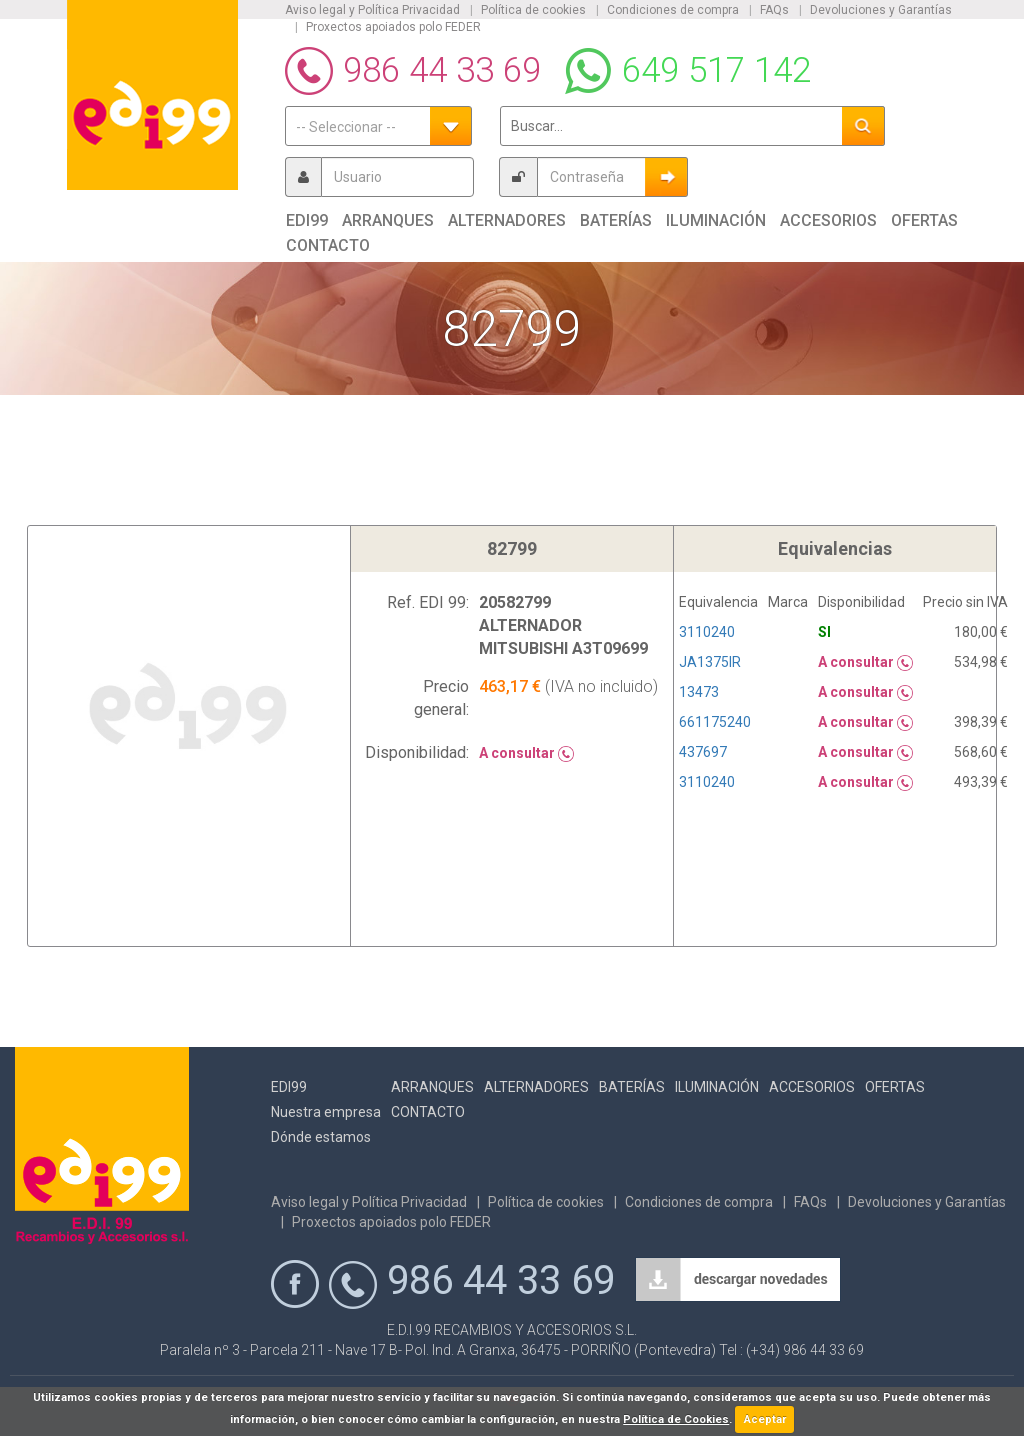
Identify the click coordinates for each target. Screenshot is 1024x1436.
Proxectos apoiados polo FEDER (393, 27)
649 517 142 (716, 70)
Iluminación (717, 1087)
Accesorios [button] (828, 220)
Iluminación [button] (716, 220)
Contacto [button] (328, 245)
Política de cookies (533, 10)
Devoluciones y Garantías (881, 10)
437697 (703, 752)
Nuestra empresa (326, 1112)
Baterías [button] (616, 220)
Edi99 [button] (307, 220)
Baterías (632, 1087)
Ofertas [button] (924, 220)
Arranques (432, 1087)
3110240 (707, 632)
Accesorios (812, 1087)
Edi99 (289, 1087)
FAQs (774, 10)
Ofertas (895, 1087)
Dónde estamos (321, 1137)
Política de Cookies (676, 1419)
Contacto (428, 1112)
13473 (699, 692)
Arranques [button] (388, 220)
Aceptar (765, 1419)
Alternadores (536, 1087)
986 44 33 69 (442, 70)
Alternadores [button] (507, 220)
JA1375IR (710, 662)
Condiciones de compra (673, 10)
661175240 (715, 722)
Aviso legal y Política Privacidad (372, 10)
